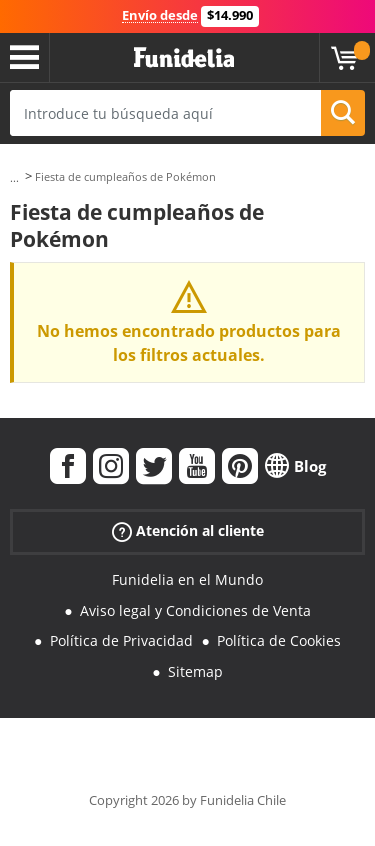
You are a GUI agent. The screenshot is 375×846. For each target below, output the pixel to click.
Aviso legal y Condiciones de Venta (195, 610)
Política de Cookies (279, 640)
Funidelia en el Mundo (187, 579)
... (14, 177)
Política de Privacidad (121, 640)
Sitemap (195, 671)
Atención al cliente (188, 531)
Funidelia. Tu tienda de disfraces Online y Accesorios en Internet (184, 58)
